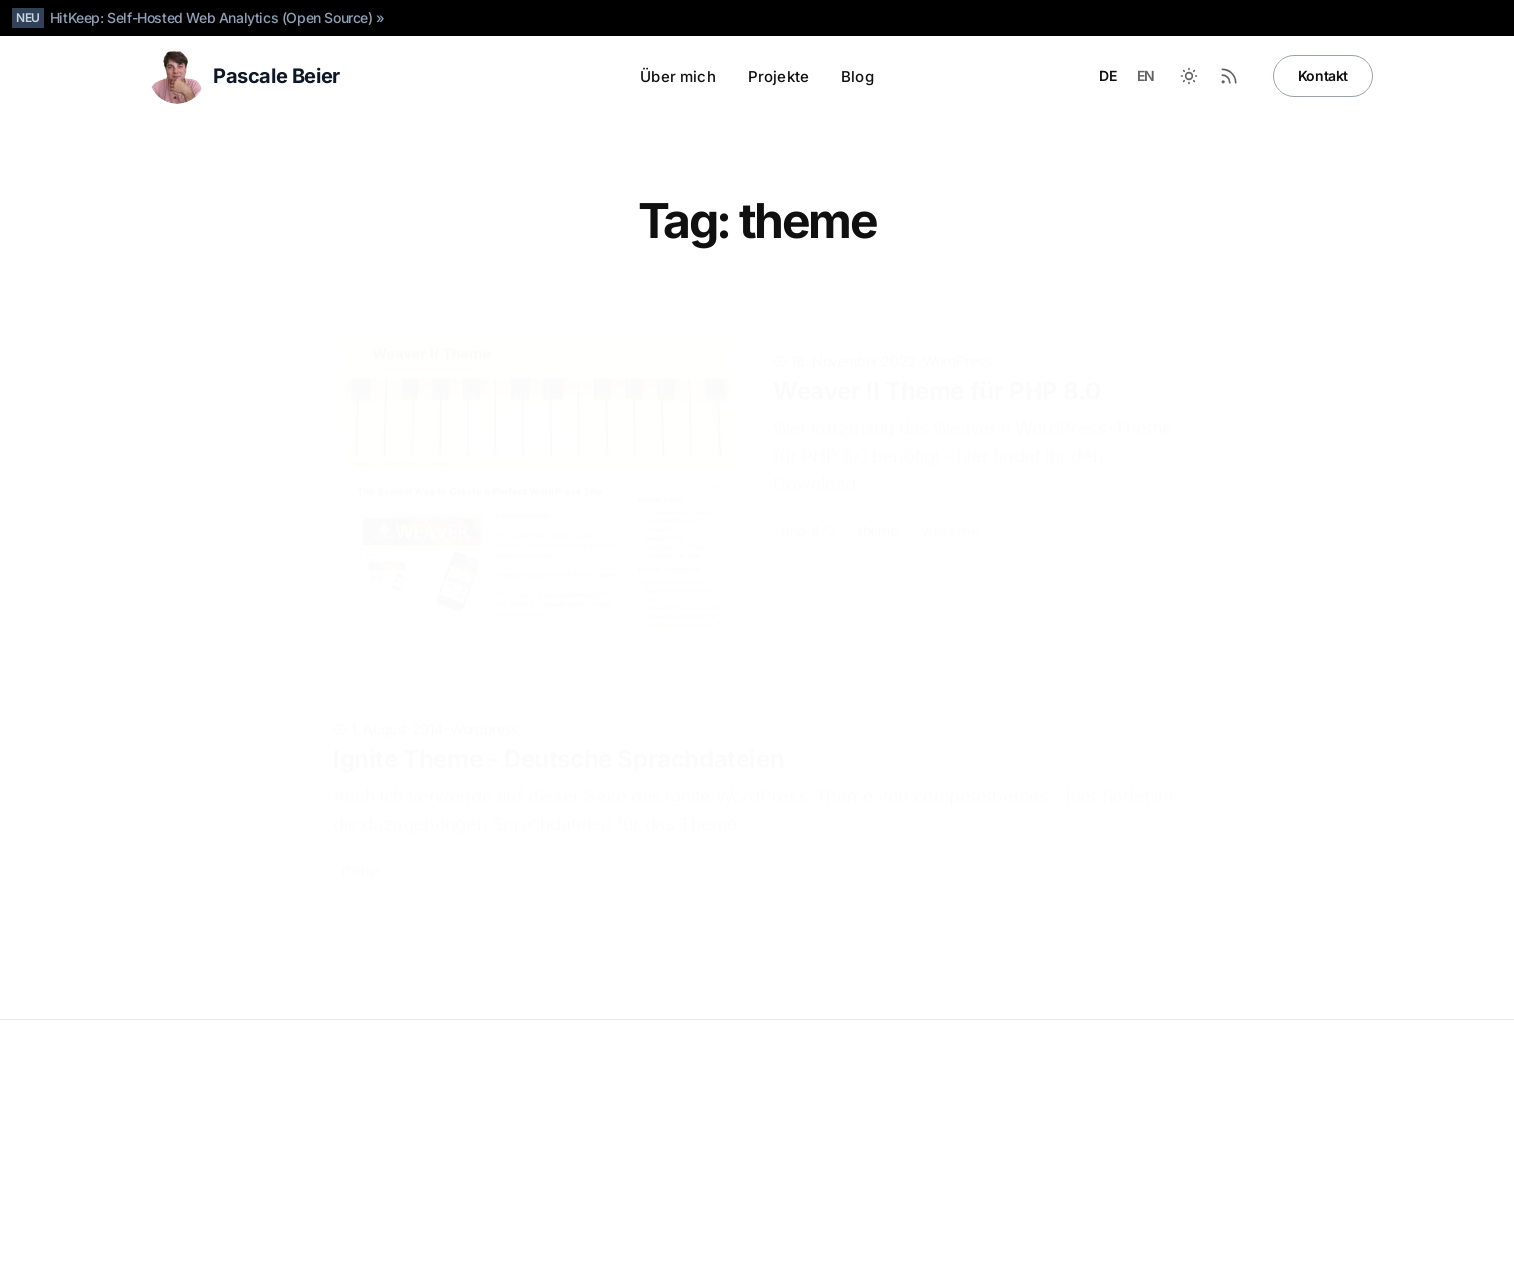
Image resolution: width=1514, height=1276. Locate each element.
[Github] (1113, 1247)
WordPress (956, 329)
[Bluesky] (1193, 1247)
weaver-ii (950, 498)
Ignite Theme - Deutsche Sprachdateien (558, 743)
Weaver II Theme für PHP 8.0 (936, 359)
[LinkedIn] (1153, 1247)
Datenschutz (180, 1136)
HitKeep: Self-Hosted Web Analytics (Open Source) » (217, 17)
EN (1146, 75)
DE (1107, 75)
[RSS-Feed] (1229, 76)
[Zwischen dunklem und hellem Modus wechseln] (1189, 76)
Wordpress (483, 713)
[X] (1233, 1247)
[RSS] (1353, 1247)
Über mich (677, 76)
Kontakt (1323, 75)
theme (877, 498)
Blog (857, 76)
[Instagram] (1273, 1247)
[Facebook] (1313, 1247)
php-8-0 (807, 498)
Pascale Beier (204, 1105)
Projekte (778, 76)
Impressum (265, 1136)
